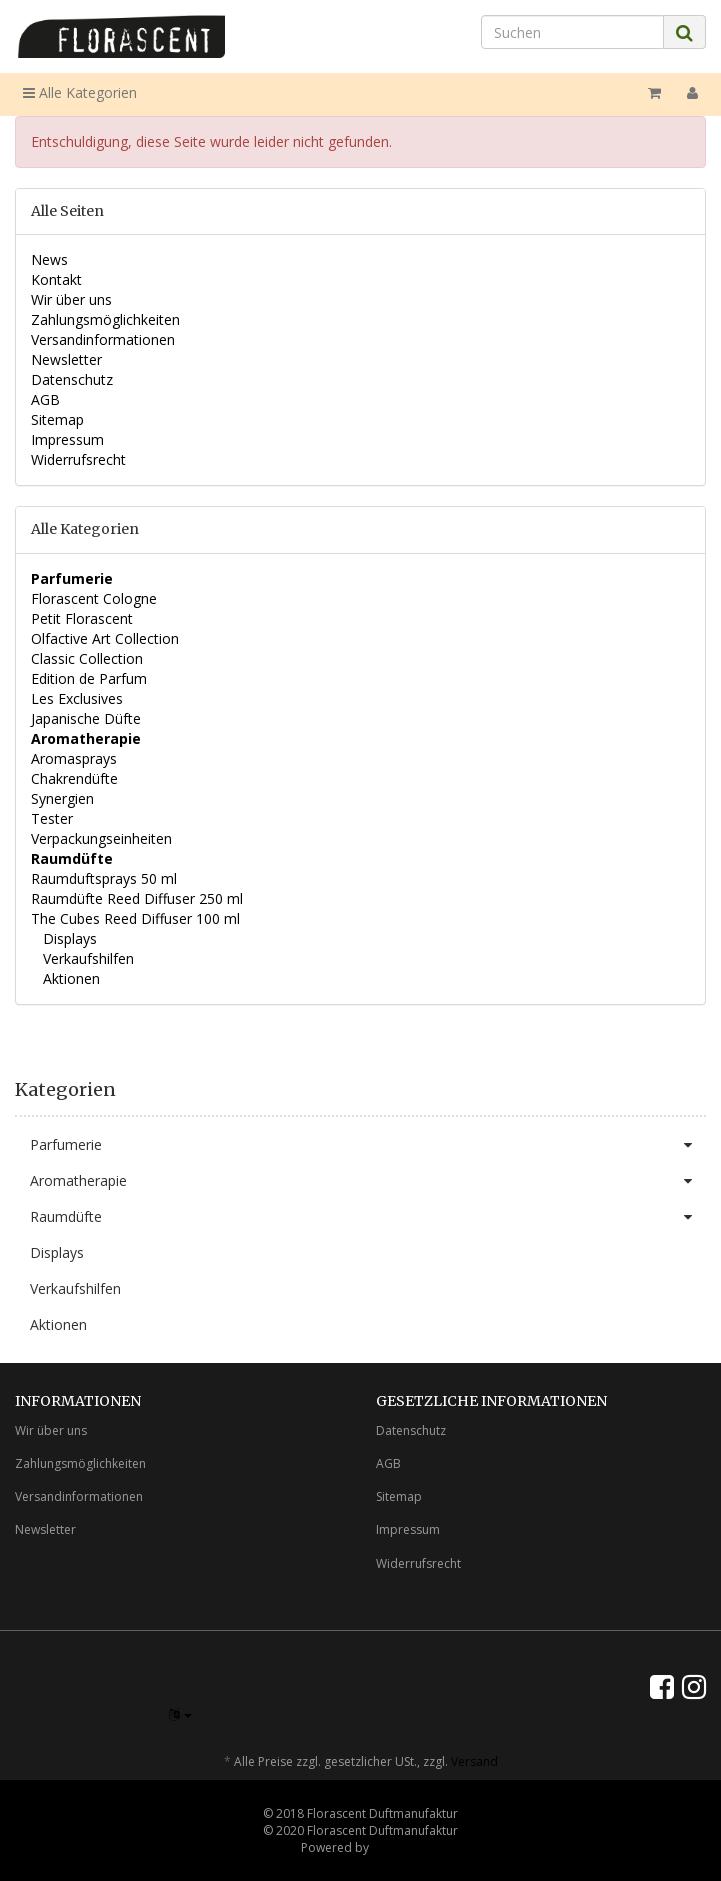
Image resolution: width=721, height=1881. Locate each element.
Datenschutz (72, 379)
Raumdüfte (368, 1217)
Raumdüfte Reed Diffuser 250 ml (137, 898)
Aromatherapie (368, 1181)
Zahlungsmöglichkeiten (105, 319)
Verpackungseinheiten (101, 838)
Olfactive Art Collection (105, 638)
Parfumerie (368, 1145)
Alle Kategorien (80, 92)
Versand (474, 1761)
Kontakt (56, 279)
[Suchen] (572, 32)
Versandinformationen (103, 339)
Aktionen (69, 978)
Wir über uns (71, 299)
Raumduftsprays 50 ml (104, 878)
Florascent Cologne (94, 598)
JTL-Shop (396, 1847)
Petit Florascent (82, 618)
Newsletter (66, 359)
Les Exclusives (77, 698)
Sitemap (57, 419)
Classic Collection (87, 658)
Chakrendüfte (74, 778)
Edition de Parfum (89, 678)
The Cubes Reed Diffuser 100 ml (135, 918)
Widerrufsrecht (78, 459)
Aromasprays (74, 758)
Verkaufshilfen (86, 958)
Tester (52, 818)
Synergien (62, 798)
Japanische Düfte (86, 718)
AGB (45, 399)
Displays (68, 938)
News (49, 259)
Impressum (67, 439)
